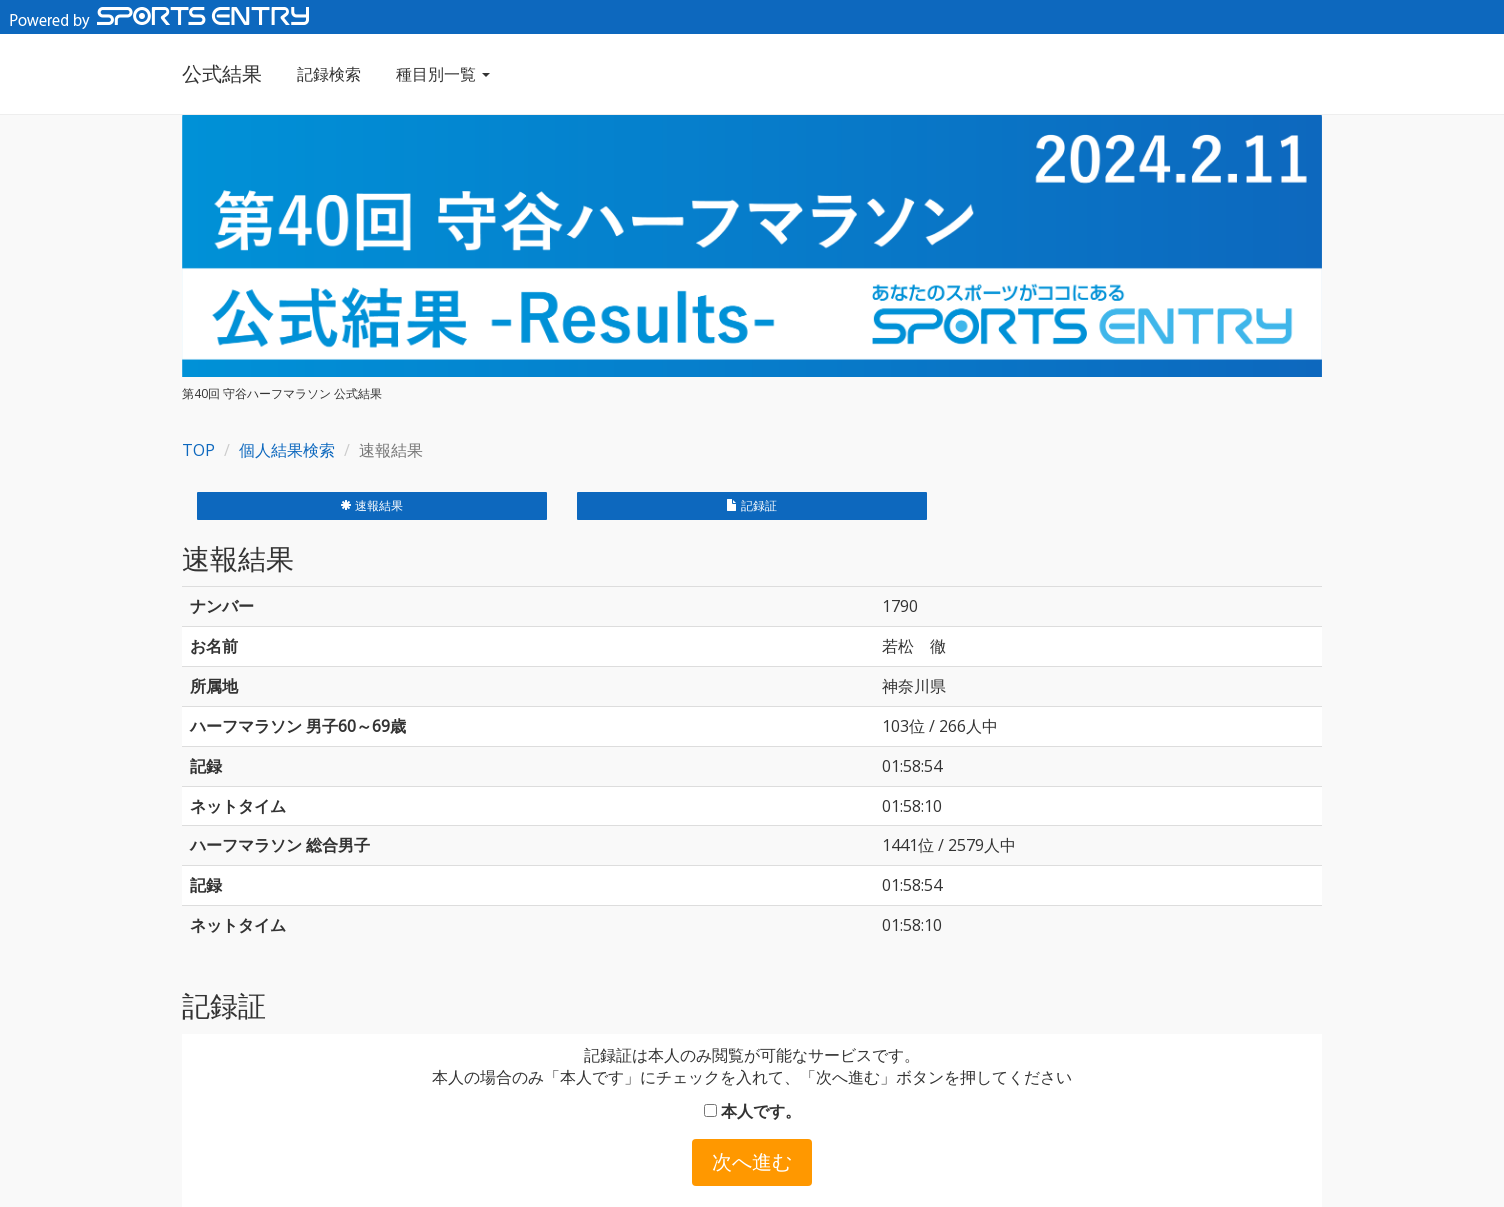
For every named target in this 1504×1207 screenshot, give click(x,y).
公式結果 (222, 73)
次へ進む (752, 1161)
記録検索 (329, 74)
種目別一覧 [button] (443, 74)
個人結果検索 (287, 450)
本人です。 (752, 1111)
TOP (198, 450)
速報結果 (371, 505)
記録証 (751, 505)
